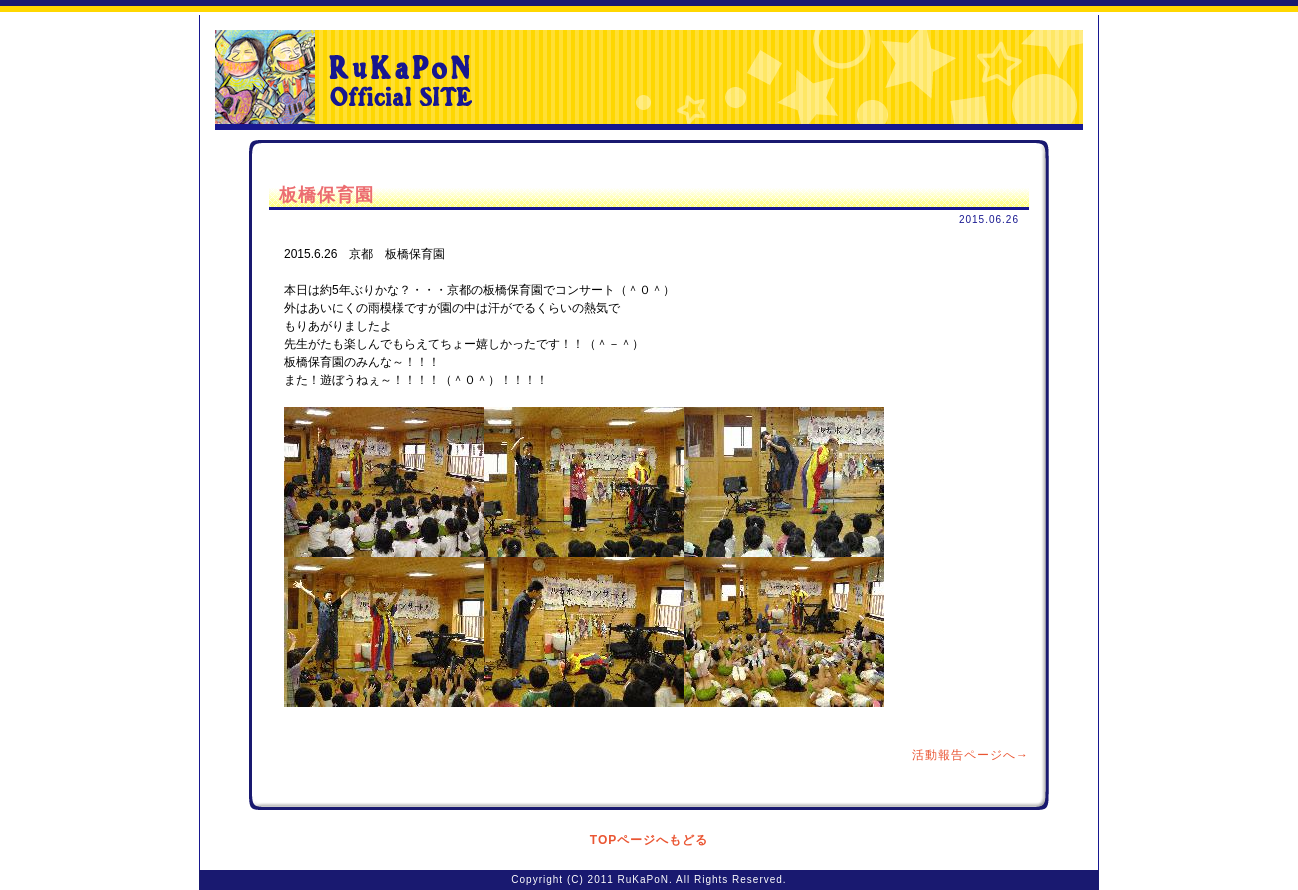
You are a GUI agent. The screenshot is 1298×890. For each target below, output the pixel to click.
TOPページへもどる (649, 840)
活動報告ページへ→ (970, 755)
